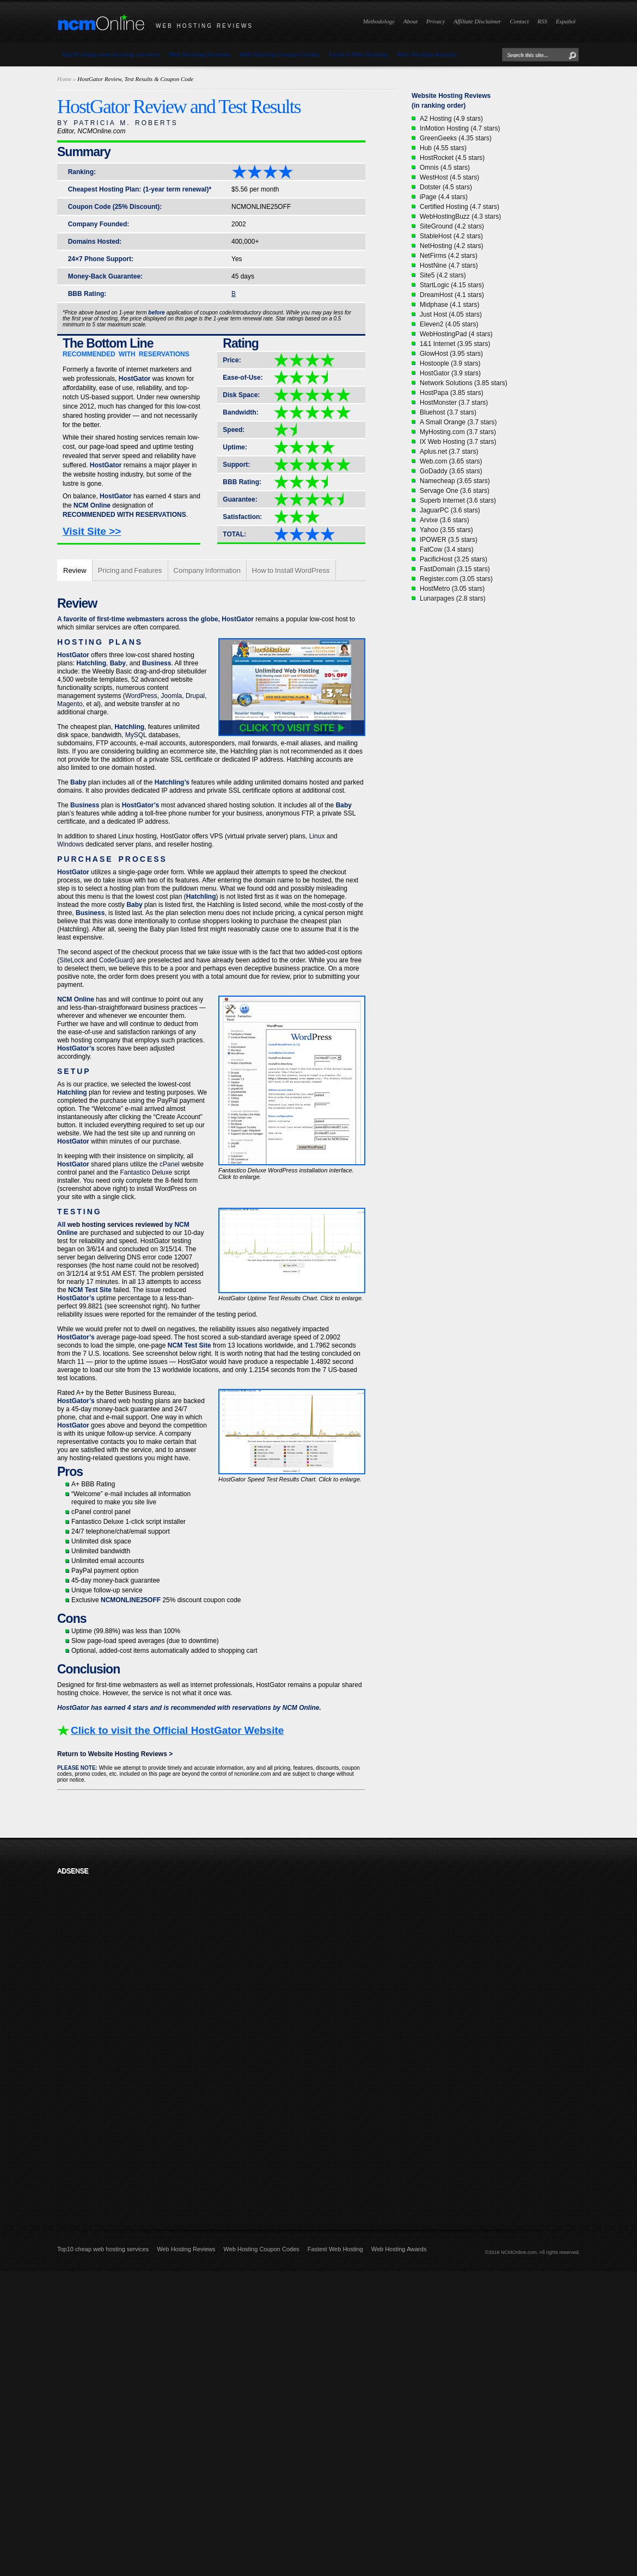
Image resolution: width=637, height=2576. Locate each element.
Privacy (435, 21)
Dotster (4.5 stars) (446, 187)
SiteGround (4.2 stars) (452, 226)
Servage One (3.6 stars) (454, 491)
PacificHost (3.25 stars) (453, 559)
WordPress (141, 696)
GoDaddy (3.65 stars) (451, 471)
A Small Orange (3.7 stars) (458, 422)
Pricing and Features (130, 570)
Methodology (379, 21)
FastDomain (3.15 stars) (455, 569)
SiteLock (71, 960)
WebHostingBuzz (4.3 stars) (460, 216)
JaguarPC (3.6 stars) (450, 510)
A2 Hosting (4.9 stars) (451, 118)
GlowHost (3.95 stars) (451, 353)
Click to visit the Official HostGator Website (177, 1730)
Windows (70, 844)
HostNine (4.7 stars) (449, 265)
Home (64, 79)
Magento (70, 704)
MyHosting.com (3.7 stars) (458, 432)
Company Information (207, 570)
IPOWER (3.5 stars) (448, 539)
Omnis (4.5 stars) (445, 167)
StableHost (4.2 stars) (451, 236)
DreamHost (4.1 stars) (452, 295)
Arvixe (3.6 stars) (444, 520)
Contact (519, 21)
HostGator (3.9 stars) (450, 373)
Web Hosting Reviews (200, 54)
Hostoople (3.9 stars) (450, 363)
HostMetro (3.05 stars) (452, 588)
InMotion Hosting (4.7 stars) (460, 128)
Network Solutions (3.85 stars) (463, 383)
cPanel (170, 1164)
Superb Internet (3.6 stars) (458, 500)
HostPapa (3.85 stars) (451, 393)
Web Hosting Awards (426, 54)
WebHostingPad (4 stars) (456, 334)
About (410, 21)
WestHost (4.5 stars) (449, 177)
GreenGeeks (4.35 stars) (456, 138)
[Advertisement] (129, 2043)
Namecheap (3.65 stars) (455, 481)
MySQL (136, 735)
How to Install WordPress (291, 570)
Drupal (195, 696)
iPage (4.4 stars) (444, 197)
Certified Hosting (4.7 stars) (459, 207)
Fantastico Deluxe (146, 1172)
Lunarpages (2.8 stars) (453, 598)
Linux (317, 836)
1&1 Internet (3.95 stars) (455, 344)
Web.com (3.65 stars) (451, 461)
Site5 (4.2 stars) (443, 275)
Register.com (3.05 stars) (456, 579)
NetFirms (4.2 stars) (448, 256)
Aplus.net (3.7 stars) (449, 451)
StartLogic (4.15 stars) (452, 285)
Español (565, 21)
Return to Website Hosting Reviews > (115, 1754)
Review (75, 570)
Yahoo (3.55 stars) (446, 530)
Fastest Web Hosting (358, 54)
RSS (542, 21)
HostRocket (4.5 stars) (452, 158)
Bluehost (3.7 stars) (448, 412)
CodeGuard (116, 960)
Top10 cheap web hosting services (111, 54)
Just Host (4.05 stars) (451, 314)
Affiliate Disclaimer (477, 21)
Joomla (171, 696)
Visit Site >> (92, 531)
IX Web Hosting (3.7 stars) (458, 442)
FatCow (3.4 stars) (447, 549)
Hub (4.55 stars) (443, 148)
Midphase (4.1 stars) (449, 304)
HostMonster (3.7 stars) (454, 402)
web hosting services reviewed (115, 1224)
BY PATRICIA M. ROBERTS (117, 123)
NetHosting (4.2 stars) (451, 246)
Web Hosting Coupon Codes (280, 54)
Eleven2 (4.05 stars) (449, 324)
